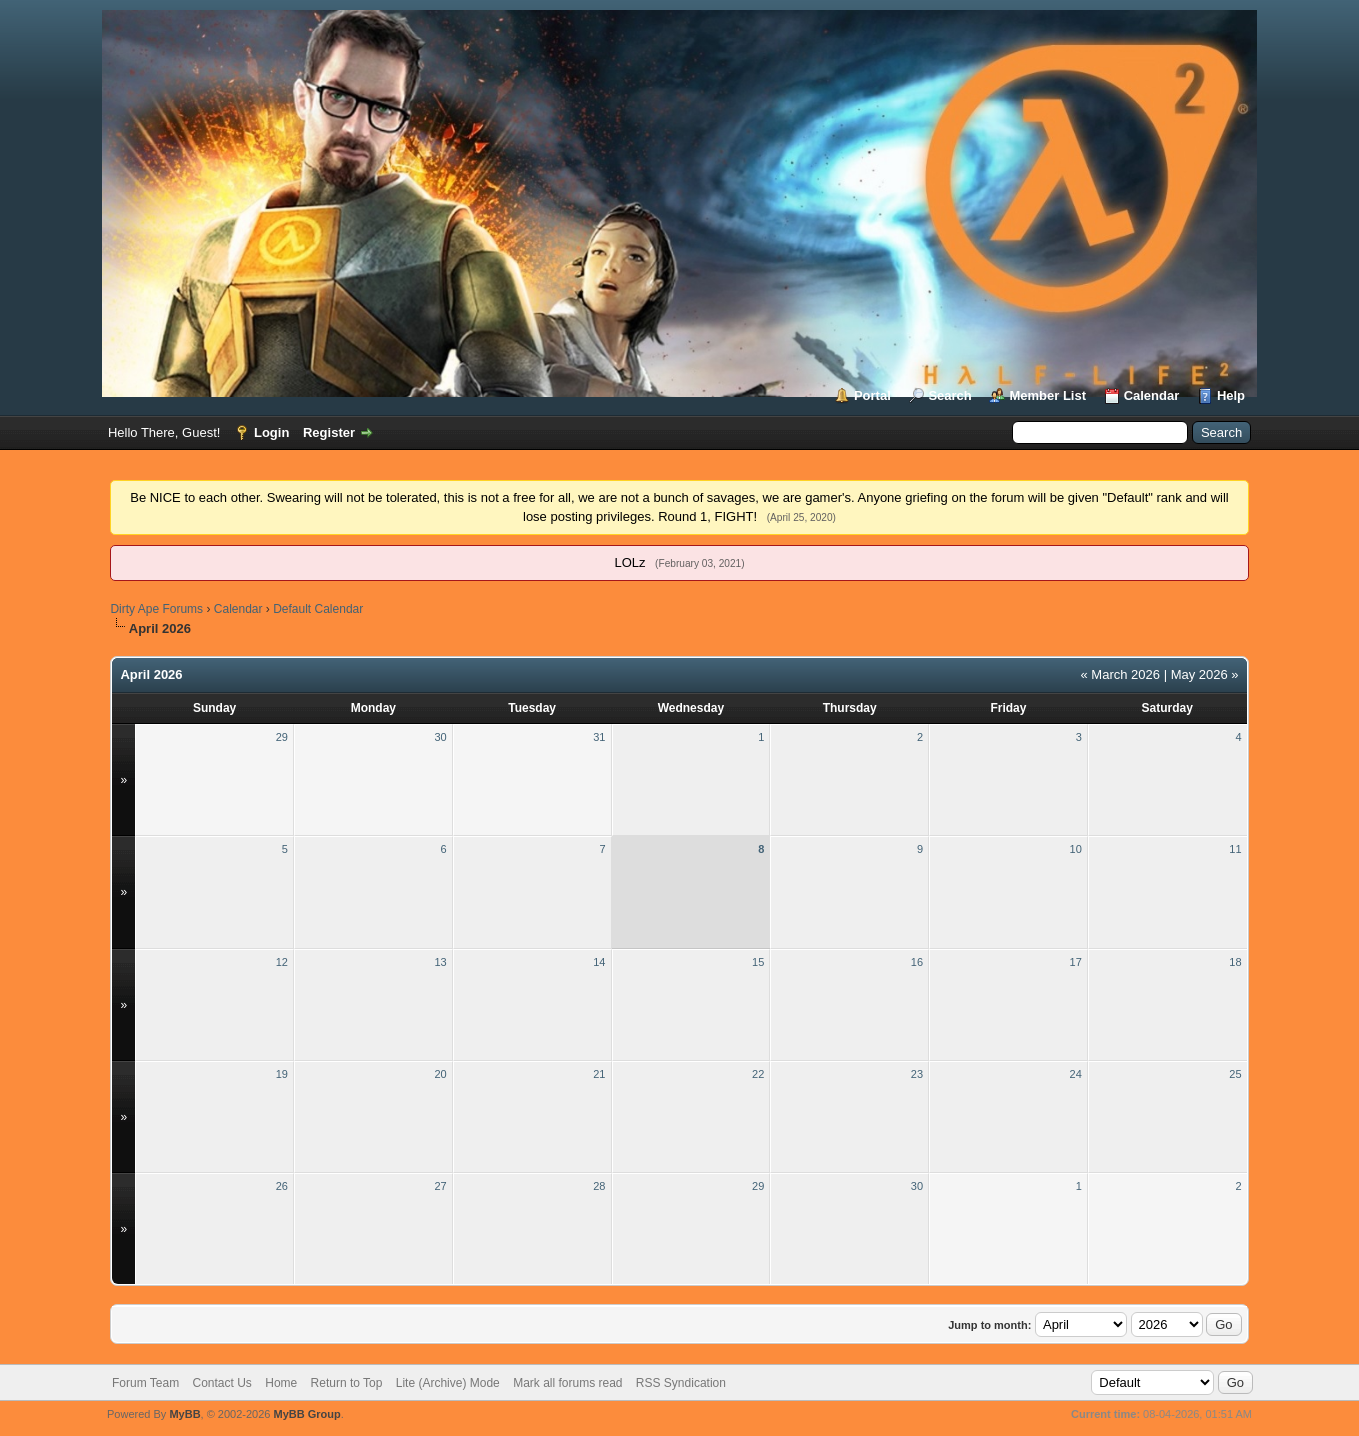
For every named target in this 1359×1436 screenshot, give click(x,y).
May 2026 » (1205, 674)
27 (440, 1186)
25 (1235, 1074)
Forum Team (145, 1383)
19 (282, 1074)
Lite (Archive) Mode (448, 1383)
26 (282, 1186)
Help (1231, 395)
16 (917, 962)
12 (282, 962)
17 (1076, 962)
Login (271, 432)
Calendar (1152, 395)
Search (949, 395)
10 (1076, 849)
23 (917, 1074)
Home (281, 1383)
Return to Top (347, 1383)
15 (758, 962)
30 (440, 737)
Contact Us (222, 1383)
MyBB (184, 1414)
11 (1235, 849)
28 (599, 1186)
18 (1235, 962)
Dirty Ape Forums (156, 609)
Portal (872, 395)
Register (329, 432)
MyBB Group (307, 1414)
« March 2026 (1121, 674)
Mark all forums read (567, 1383)
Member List (1047, 395)
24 (1076, 1074)
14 (599, 962)
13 (440, 962)
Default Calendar (318, 609)
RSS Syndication (681, 1383)
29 (282, 737)
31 (599, 737)
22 (758, 1074)
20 (440, 1074)
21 (599, 1074)
